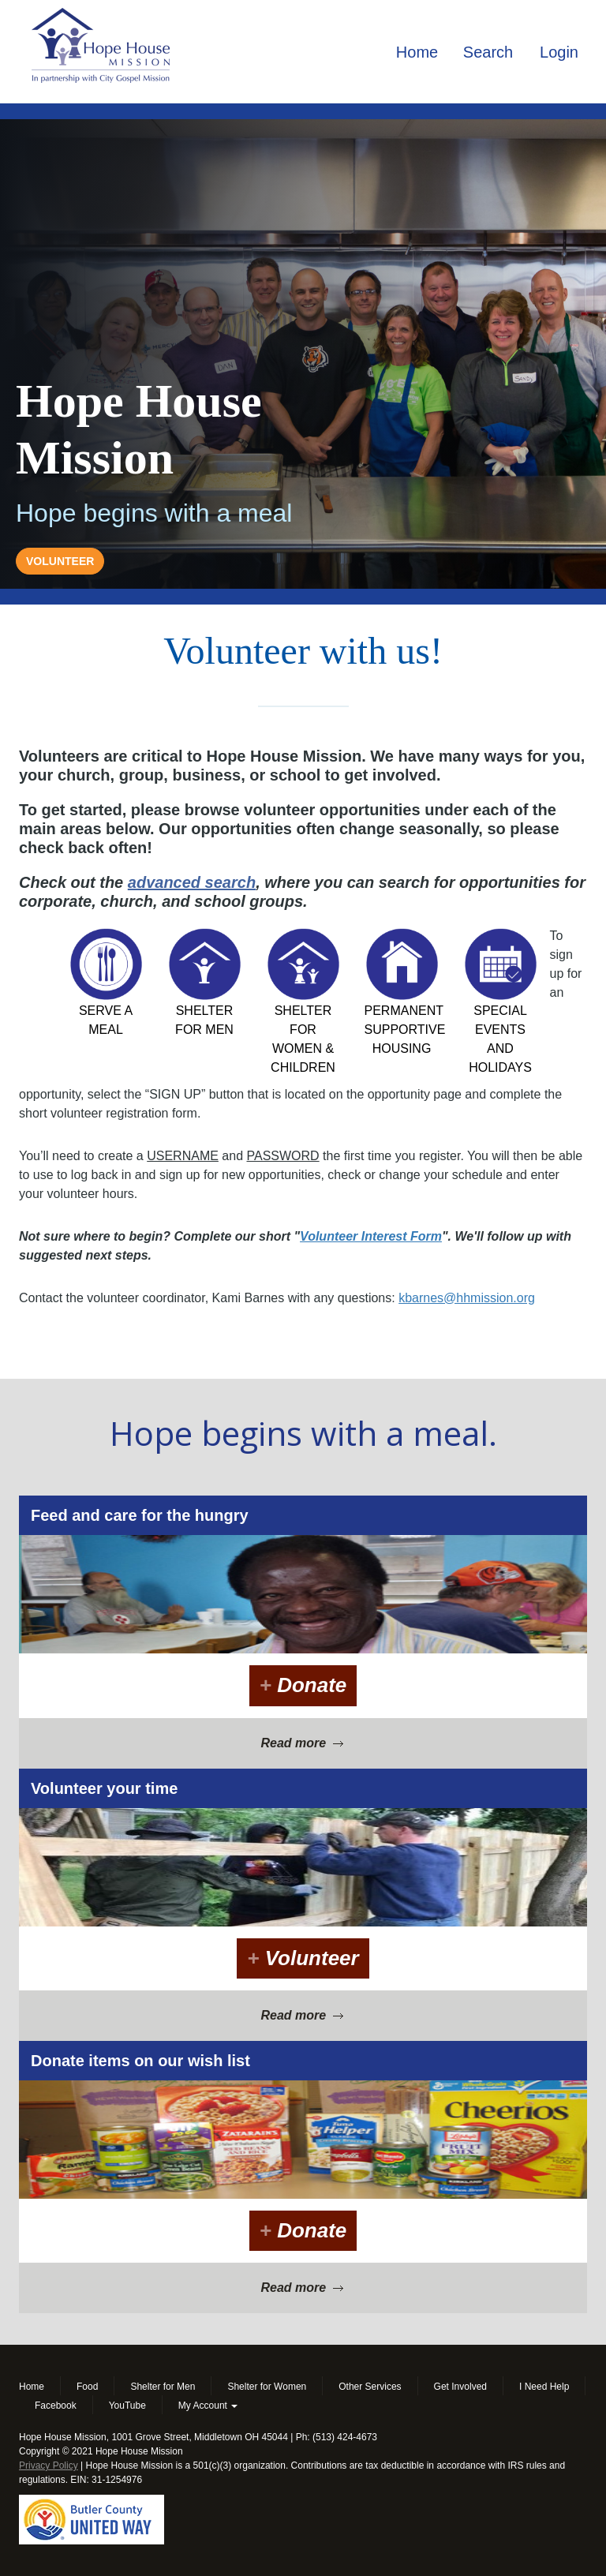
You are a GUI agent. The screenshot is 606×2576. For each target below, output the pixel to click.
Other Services (370, 2386)
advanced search (192, 882)
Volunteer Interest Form (371, 1236)
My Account (208, 2405)
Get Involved (460, 2386)
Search (488, 52)
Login (559, 52)
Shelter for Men (162, 2386)
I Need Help (544, 2386)
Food (87, 2386)
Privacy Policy (48, 2465)
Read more (302, 1743)
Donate (303, 1685)
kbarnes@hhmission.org (466, 1298)
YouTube (127, 2405)
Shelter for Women (266, 2386)
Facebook (56, 2405)
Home (417, 52)
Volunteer (302, 1958)
